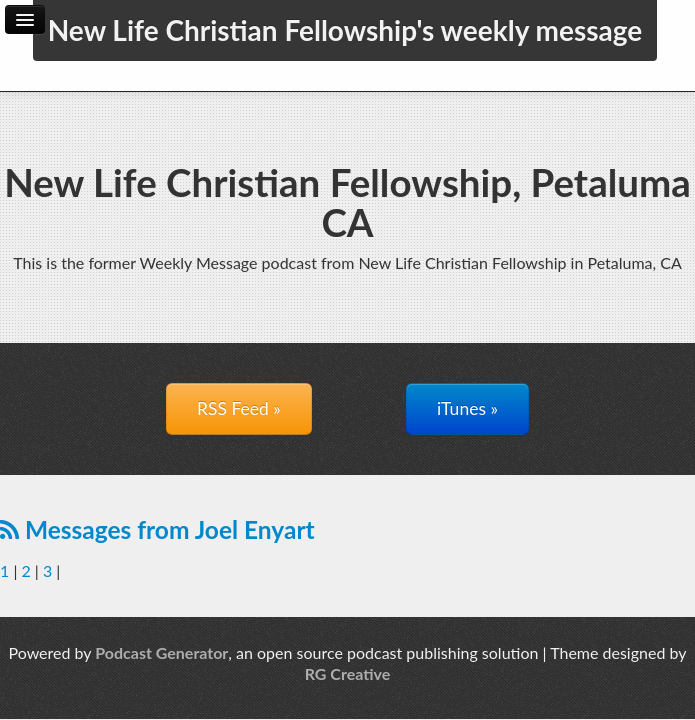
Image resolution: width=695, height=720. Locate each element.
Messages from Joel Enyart (157, 529)
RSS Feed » (239, 408)
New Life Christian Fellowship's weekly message (345, 30)
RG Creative (348, 673)
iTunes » (467, 408)
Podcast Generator (161, 652)
